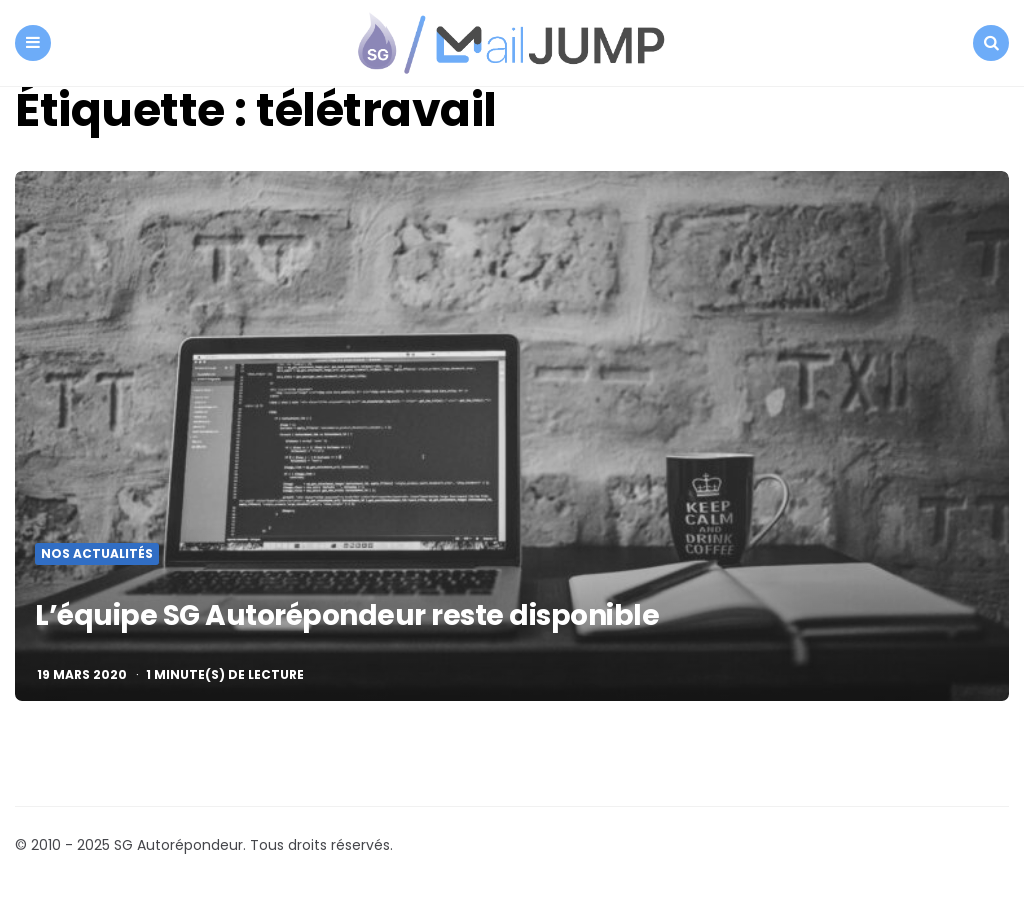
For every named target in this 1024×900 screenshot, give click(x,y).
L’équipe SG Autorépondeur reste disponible (347, 615)
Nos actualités (97, 554)
